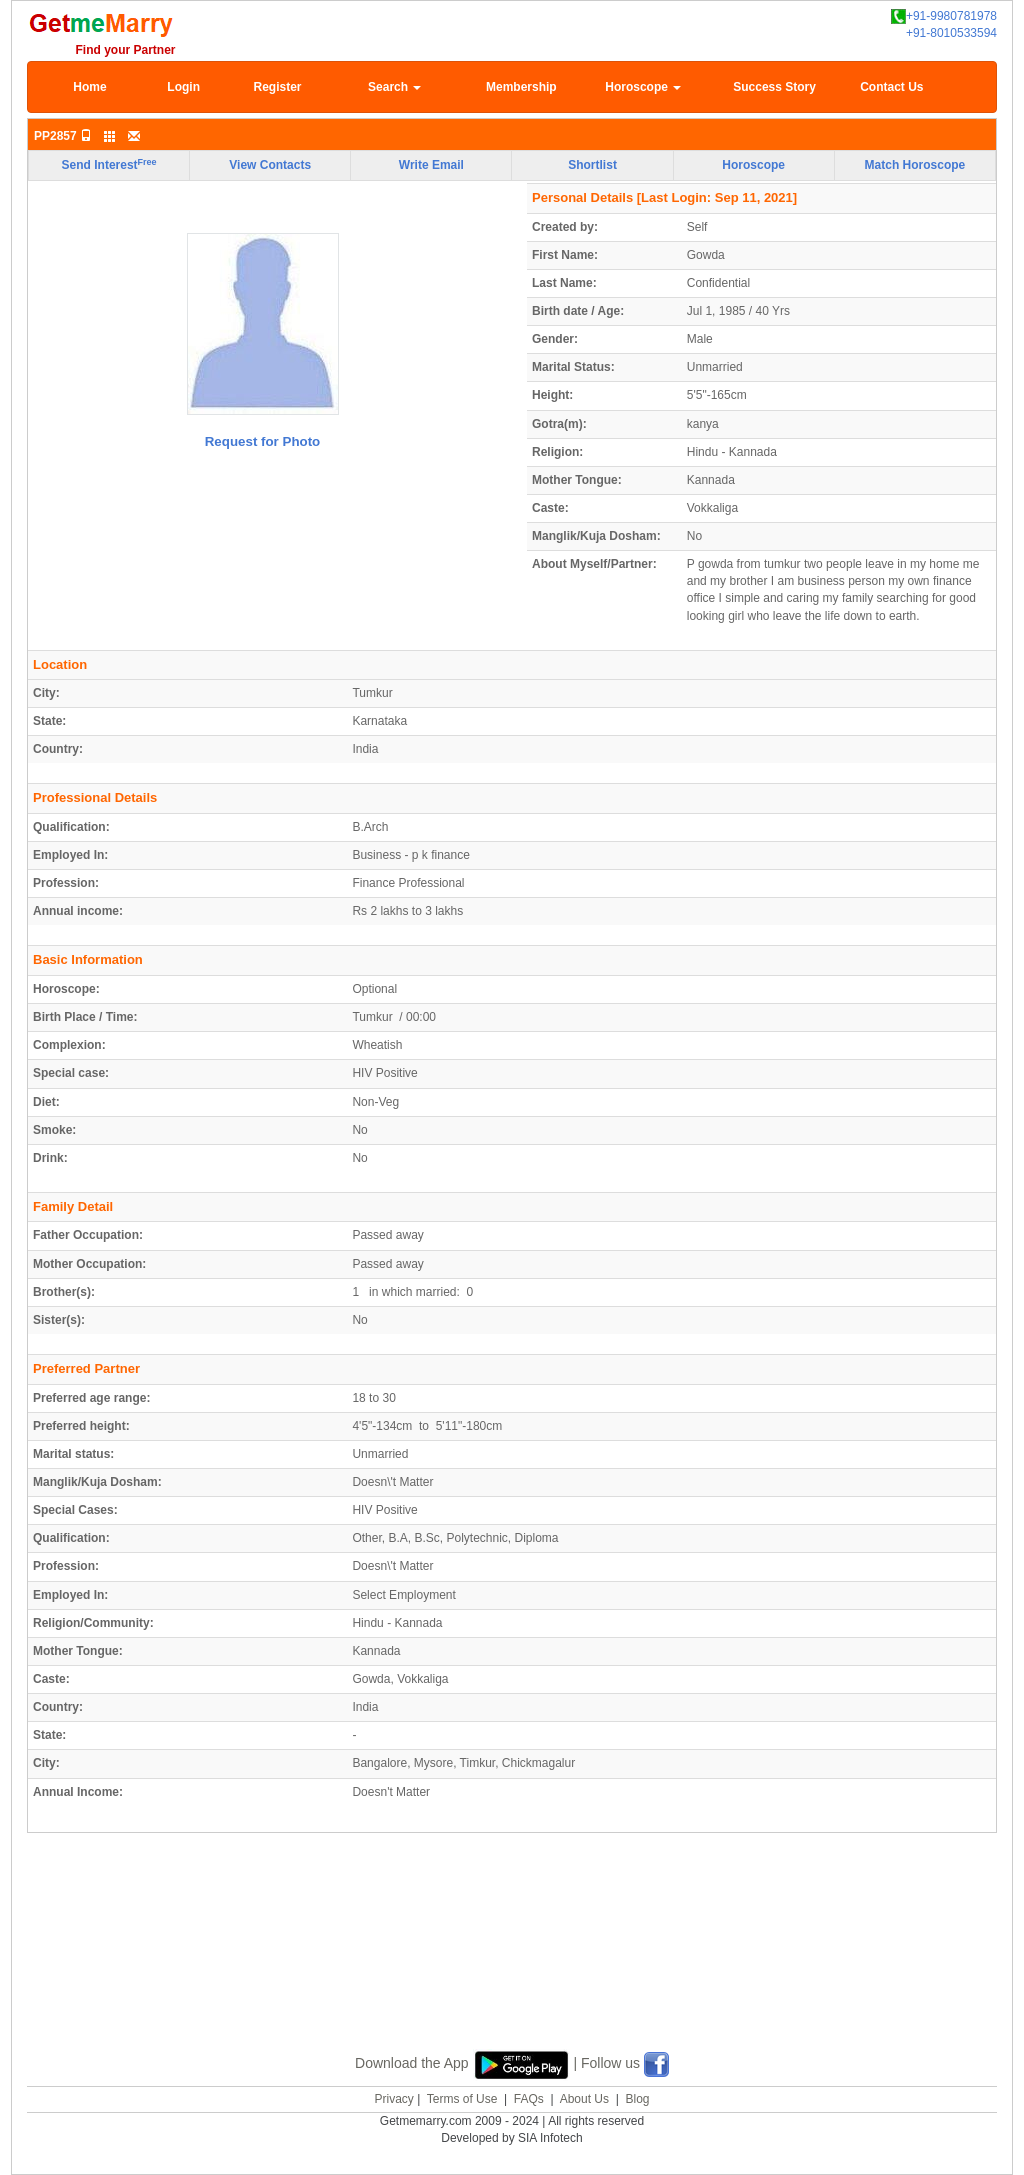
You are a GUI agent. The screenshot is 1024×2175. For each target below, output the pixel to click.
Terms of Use (462, 2099)
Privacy (393, 2099)
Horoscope (643, 87)
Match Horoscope (915, 165)
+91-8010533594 (951, 33)
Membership (521, 87)
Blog (637, 2099)
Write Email (431, 165)
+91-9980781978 (944, 16)
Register (277, 87)
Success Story (774, 87)
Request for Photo (263, 441)
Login (183, 87)
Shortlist (592, 165)
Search (394, 87)
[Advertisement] (512, 1965)
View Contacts (270, 165)
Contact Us (891, 87)
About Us (584, 2099)
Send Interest (109, 165)
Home (89, 87)
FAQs (529, 2099)
